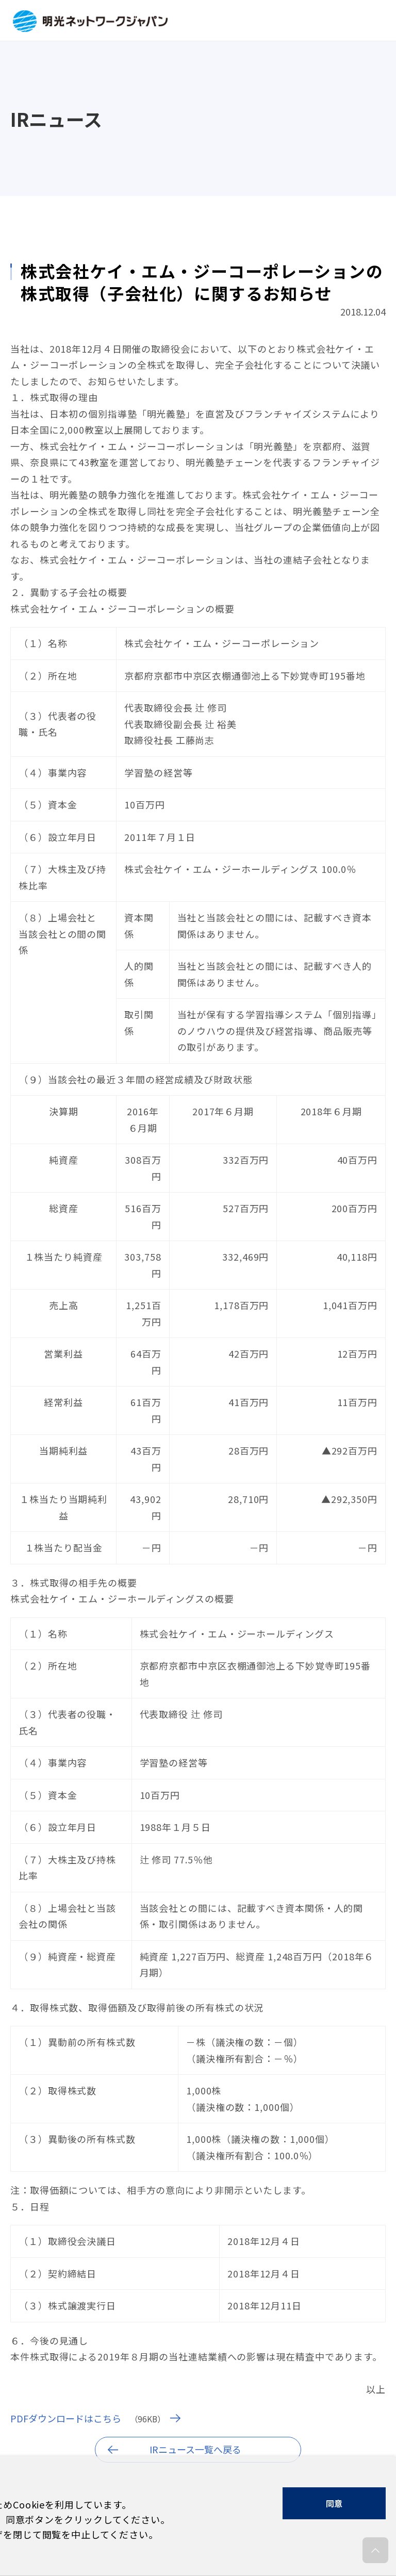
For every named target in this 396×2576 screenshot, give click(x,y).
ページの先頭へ (375, 2553)
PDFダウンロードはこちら (65, 2418)
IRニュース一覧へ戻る (195, 2449)
